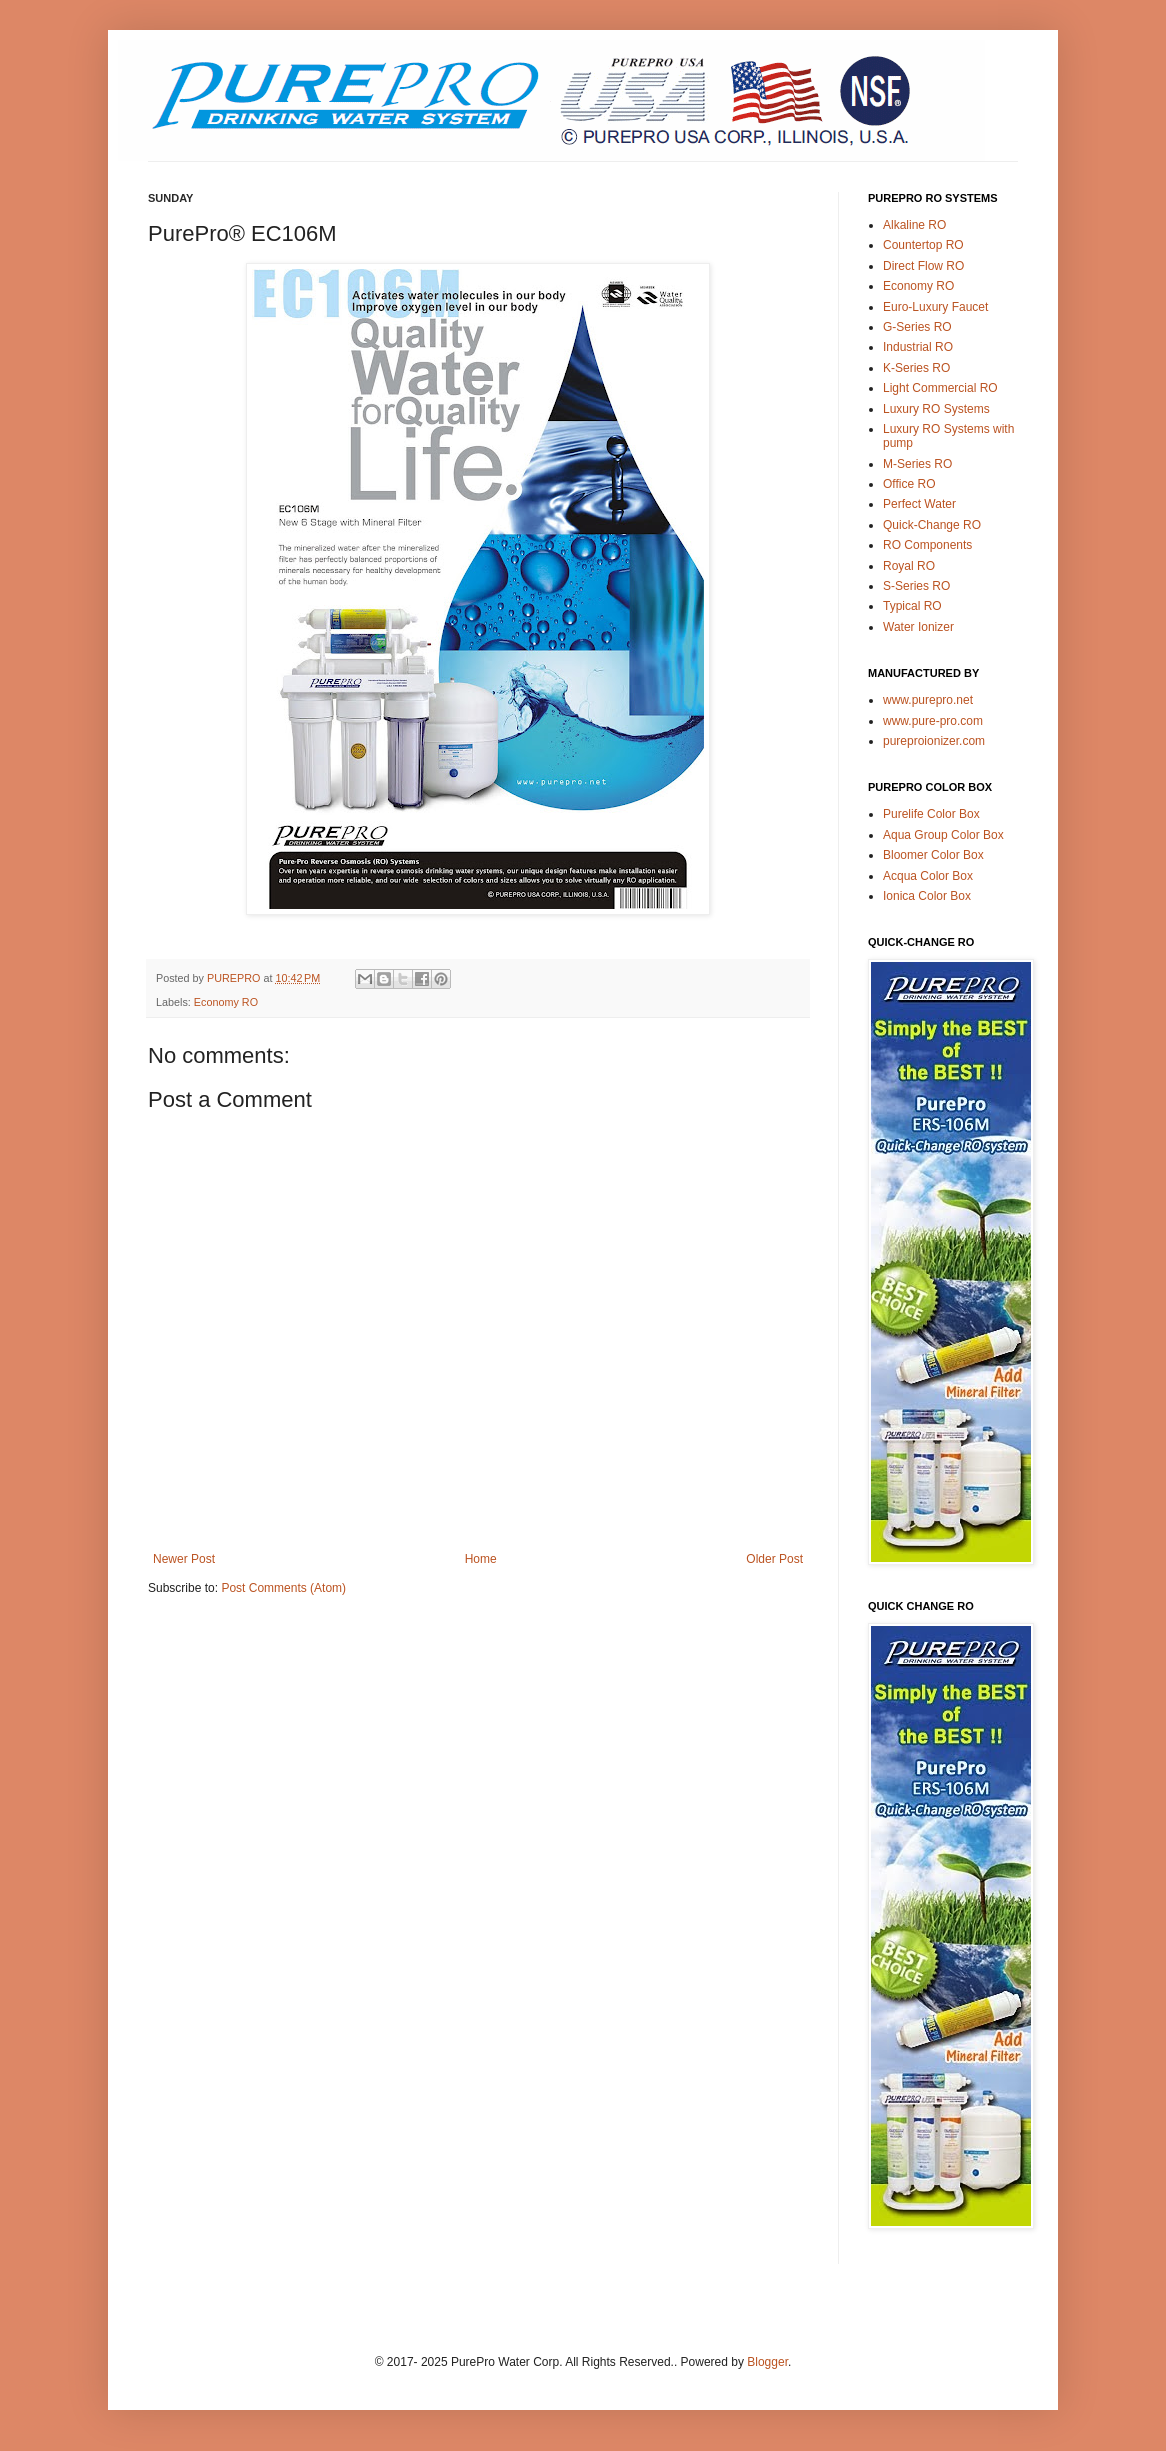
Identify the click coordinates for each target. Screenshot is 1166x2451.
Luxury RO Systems (936, 409)
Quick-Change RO (932, 525)
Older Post (774, 1559)
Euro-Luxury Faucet (935, 307)
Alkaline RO (914, 225)
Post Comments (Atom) (283, 1588)
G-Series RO (917, 327)
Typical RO (912, 606)
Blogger (767, 2362)
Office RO (909, 484)
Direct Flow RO (923, 266)
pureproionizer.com (934, 741)
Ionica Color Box (927, 896)
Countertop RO (923, 245)
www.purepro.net (928, 700)
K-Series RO (916, 368)
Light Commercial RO (940, 388)
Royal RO (909, 566)
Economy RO (226, 1002)
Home (481, 1559)
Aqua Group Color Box (943, 835)
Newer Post (184, 1559)
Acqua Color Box (928, 876)
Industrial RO (918, 347)
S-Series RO (916, 586)
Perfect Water (919, 504)
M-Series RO (917, 464)
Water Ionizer (918, 627)
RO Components (927, 545)
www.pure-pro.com (933, 721)
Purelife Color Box (931, 814)
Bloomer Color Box (933, 855)
